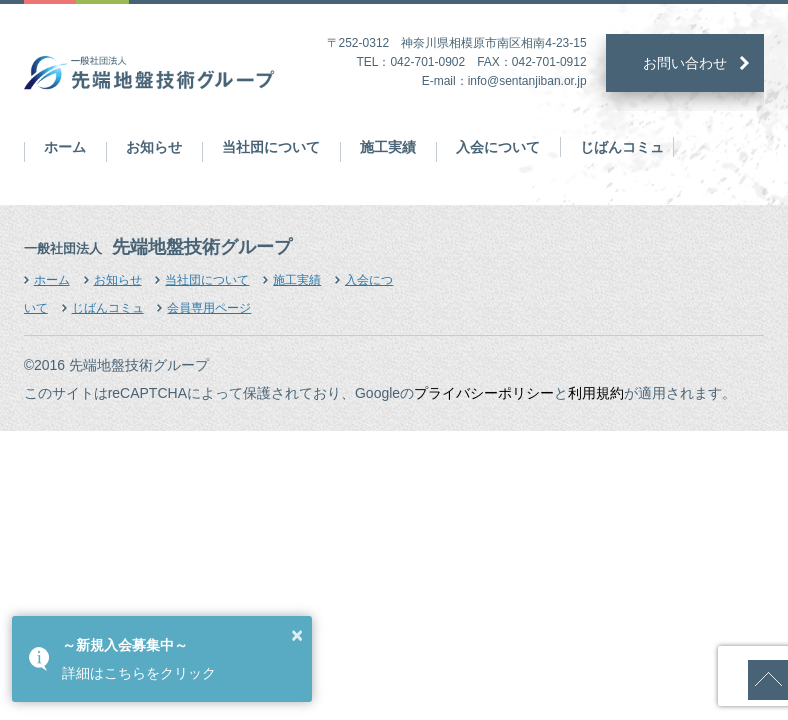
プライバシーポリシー (484, 393)
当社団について (271, 147)
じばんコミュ (622, 147)
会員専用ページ (209, 308)
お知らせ (154, 147)
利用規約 (596, 393)
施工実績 (388, 147)
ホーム (65, 147)
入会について (498, 147)
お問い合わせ (685, 63)
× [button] (297, 635)
